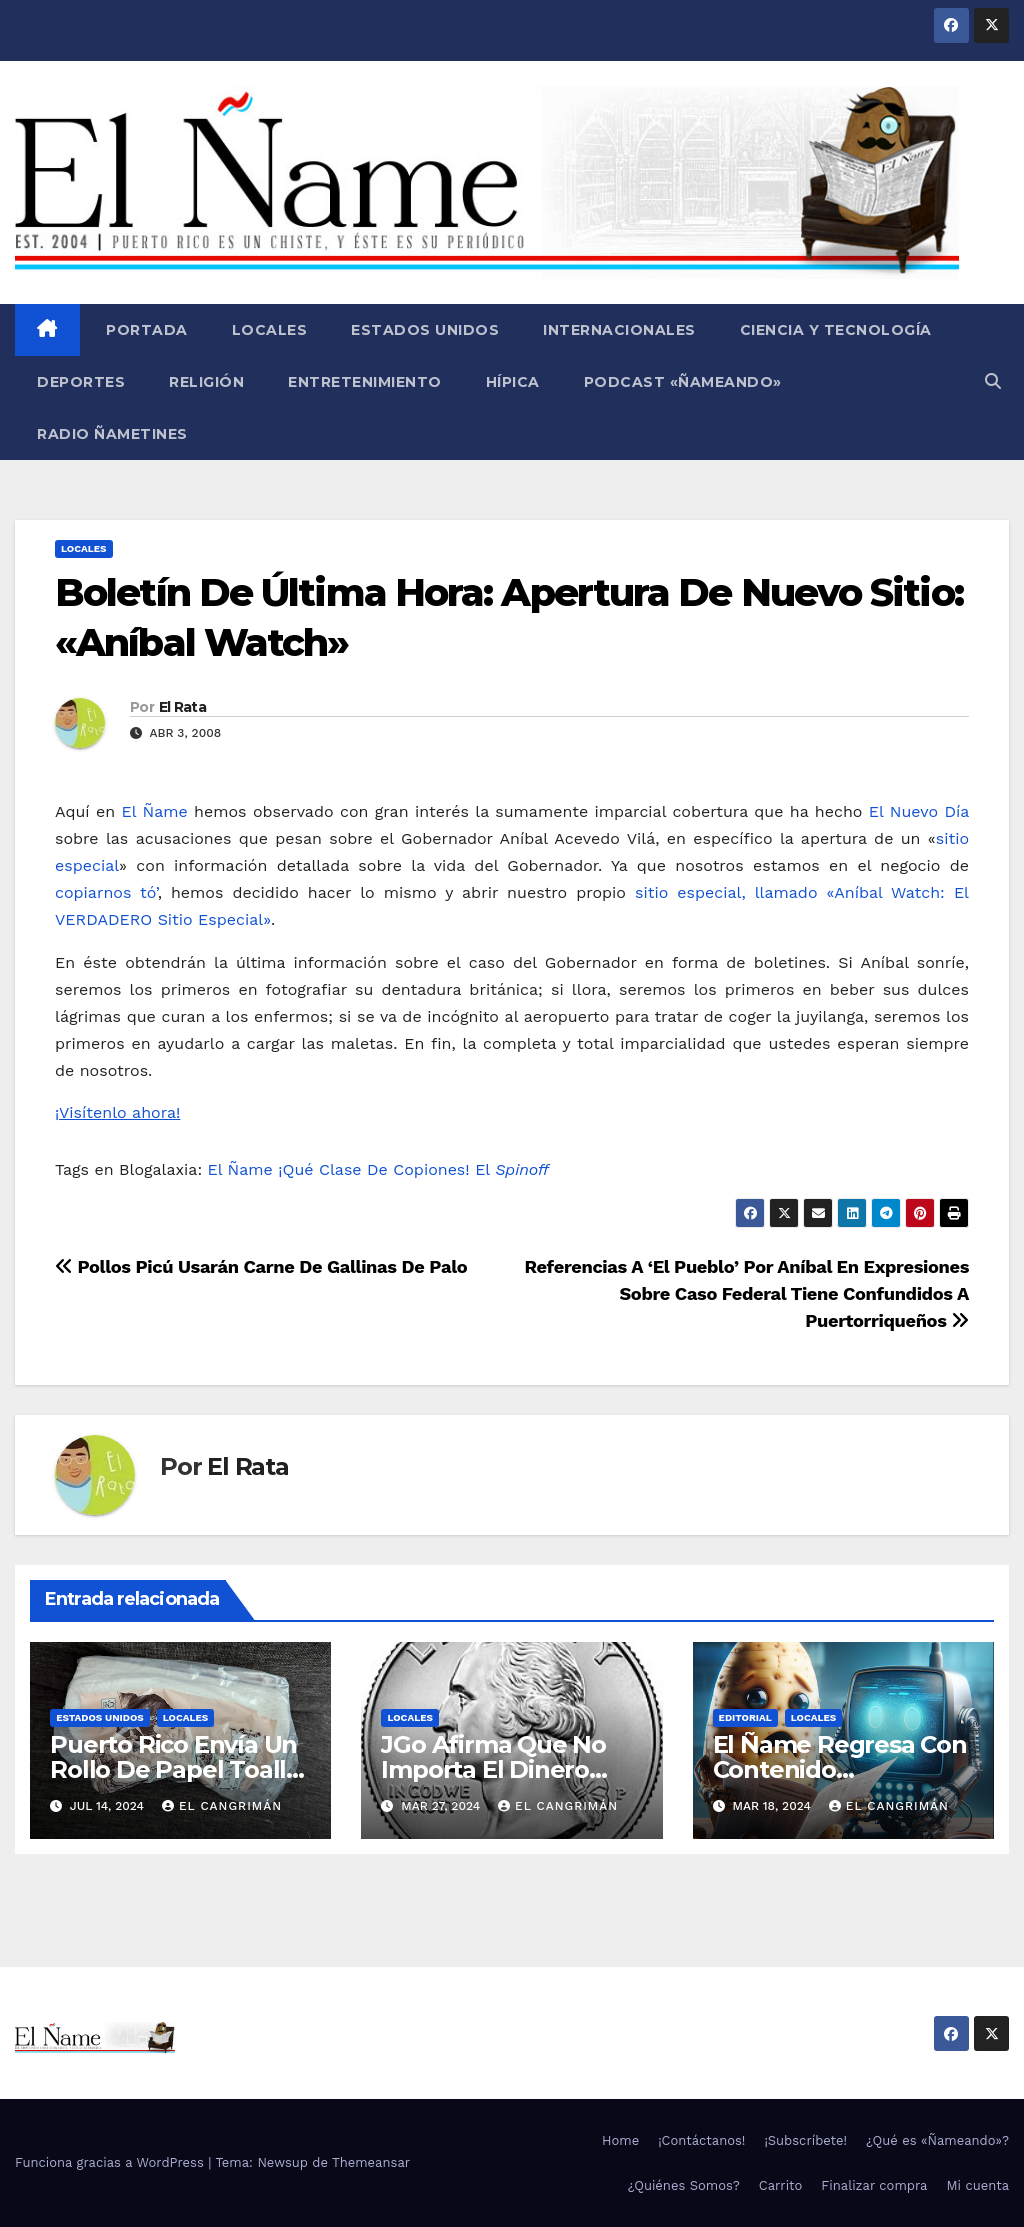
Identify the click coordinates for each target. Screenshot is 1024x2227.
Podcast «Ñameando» (683, 382)
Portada (145, 330)
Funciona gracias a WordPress (111, 2162)
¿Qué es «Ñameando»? (937, 2140)
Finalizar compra (874, 2185)
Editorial (745, 1717)
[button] (993, 381)
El (512, 1169)
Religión (206, 382)
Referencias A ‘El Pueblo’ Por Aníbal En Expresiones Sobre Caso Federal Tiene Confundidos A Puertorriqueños (746, 1293)
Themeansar (371, 2162)
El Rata (182, 707)
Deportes (81, 382)
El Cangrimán (222, 1806)
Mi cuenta (977, 2185)
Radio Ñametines (112, 434)
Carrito (781, 2185)
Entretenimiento (365, 382)
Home (620, 2140)
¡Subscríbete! (805, 2140)
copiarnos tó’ (106, 892)
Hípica (513, 382)
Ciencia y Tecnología (836, 330)
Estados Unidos (425, 330)
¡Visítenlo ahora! (117, 1112)
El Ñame (155, 811)
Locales (270, 330)
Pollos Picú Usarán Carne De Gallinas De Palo (261, 1266)
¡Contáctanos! (701, 2140)
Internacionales (619, 330)
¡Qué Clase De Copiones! (373, 1169)
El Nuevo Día (919, 811)
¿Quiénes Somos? (684, 2185)
